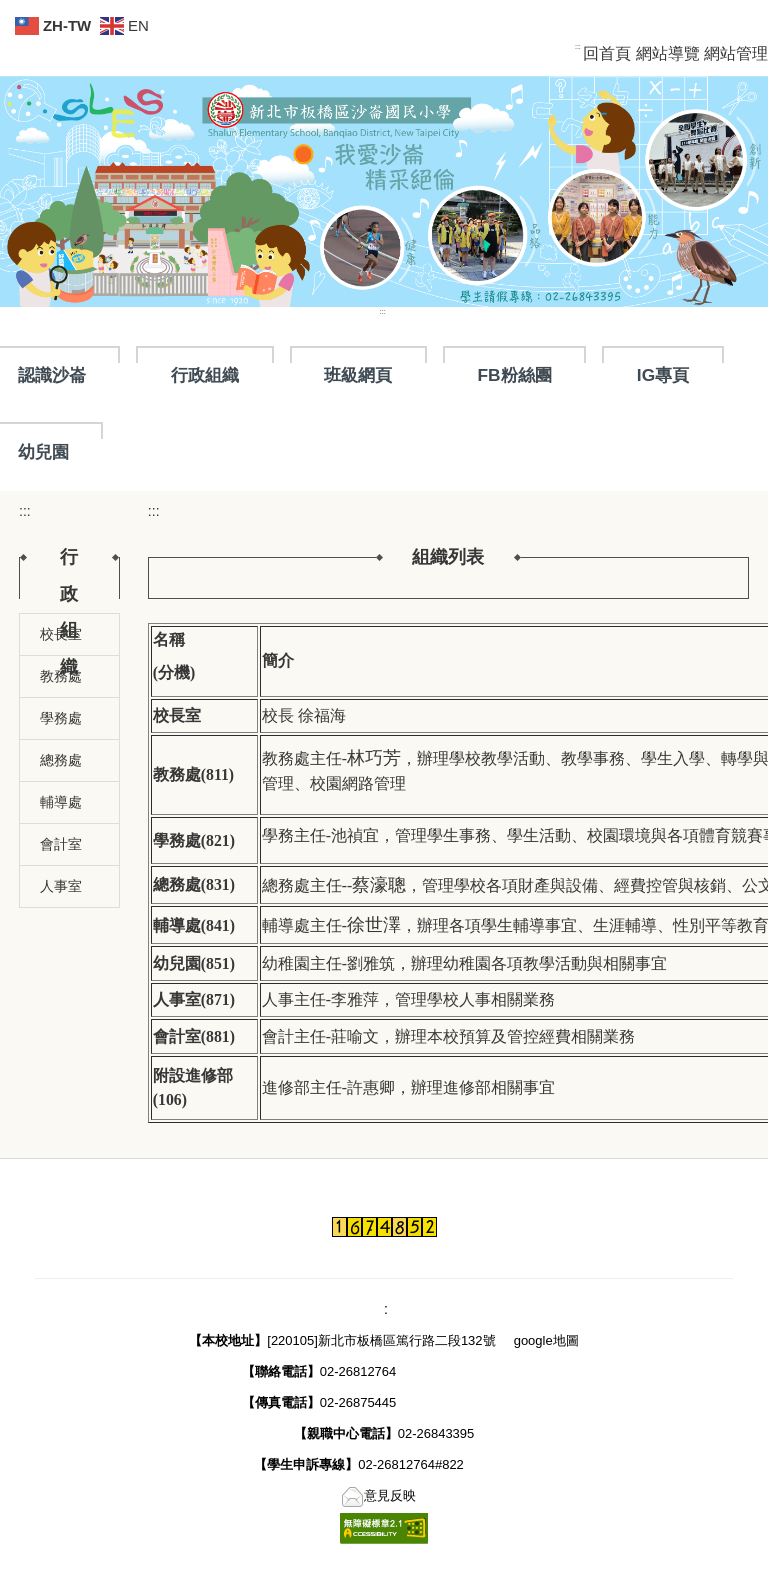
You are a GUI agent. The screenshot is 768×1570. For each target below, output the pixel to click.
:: (382, 1309)
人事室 (61, 886)
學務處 (61, 718)
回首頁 (607, 53)
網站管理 (736, 53)
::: (578, 46)
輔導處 (61, 802)
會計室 (61, 844)
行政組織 (205, 375)
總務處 (61, 760)
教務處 (61, 676)
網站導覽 (668, 53)
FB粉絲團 (514, 375)
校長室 (61, 634)
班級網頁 (358, 375)
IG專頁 (663, 375)
